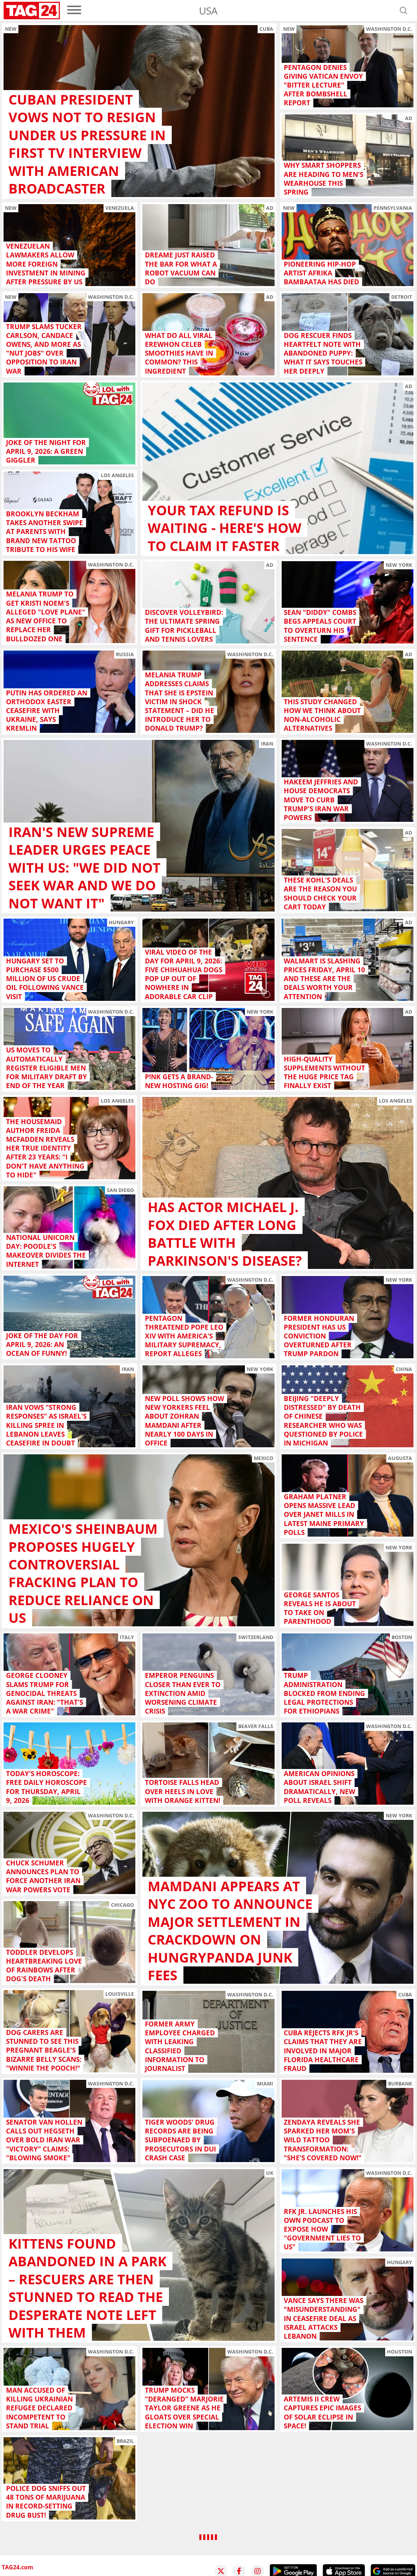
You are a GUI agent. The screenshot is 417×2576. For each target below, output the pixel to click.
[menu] (74, 10)
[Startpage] (32, 10)
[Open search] (403, 10)
